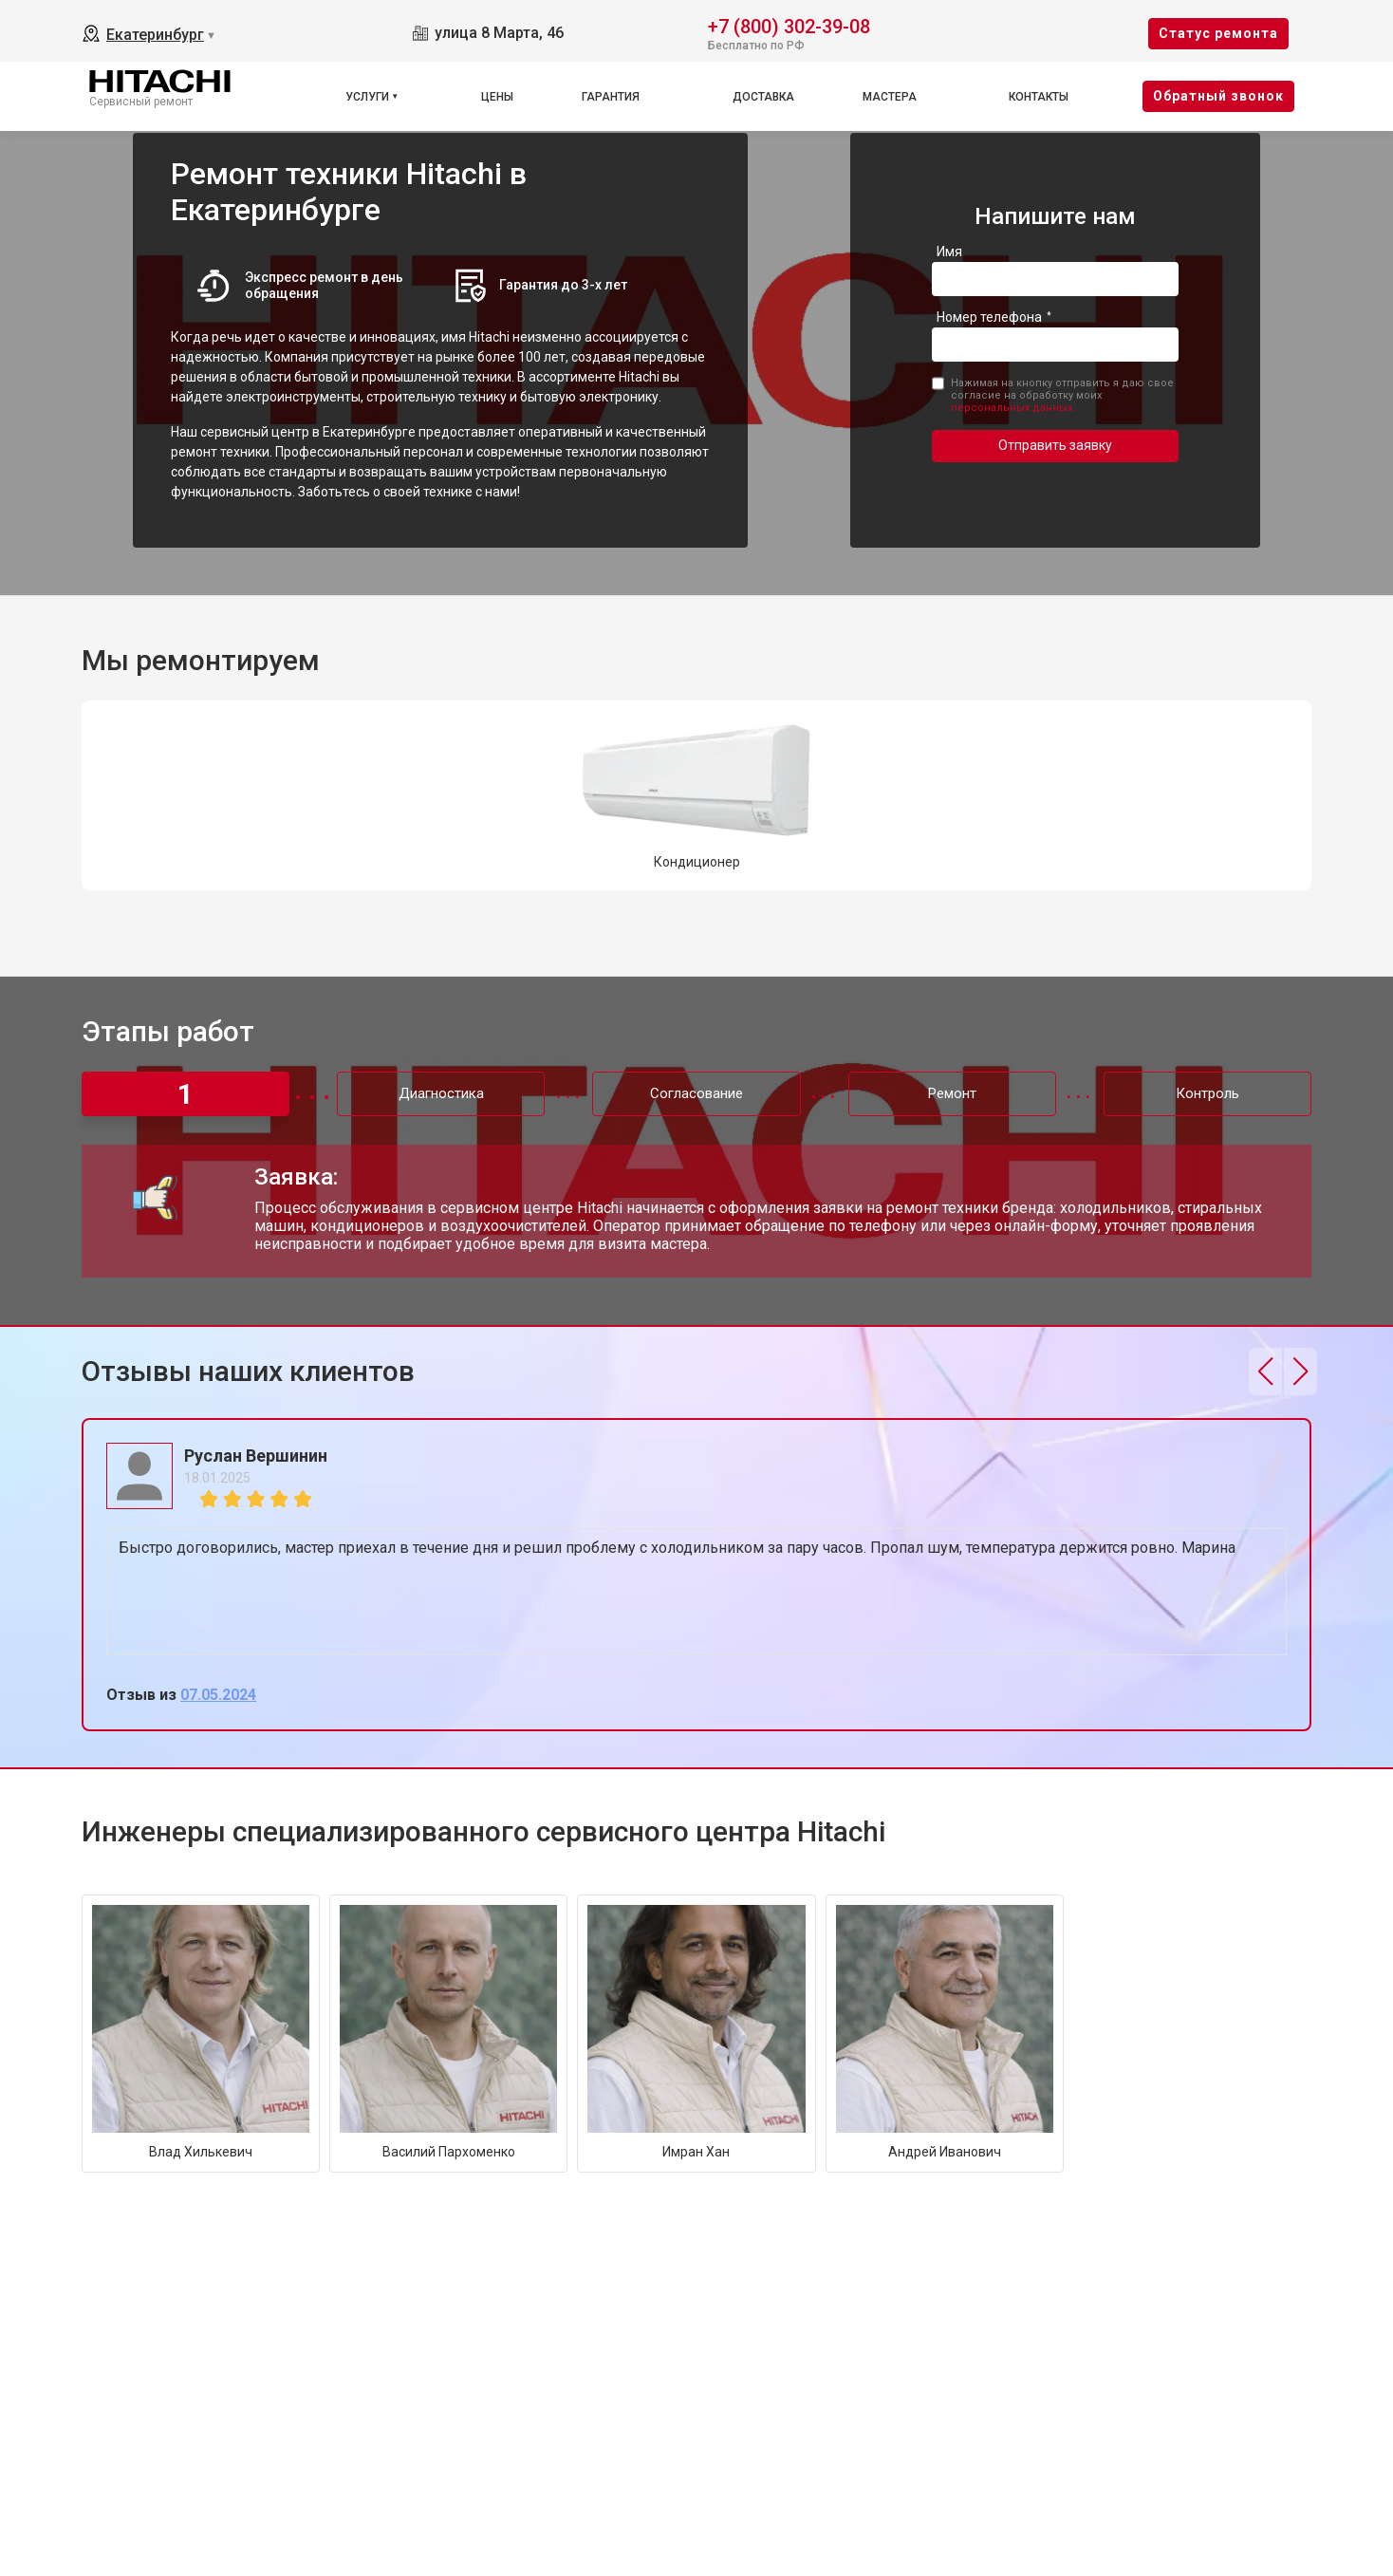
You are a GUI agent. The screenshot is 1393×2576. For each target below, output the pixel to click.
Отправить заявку (1055, 445)
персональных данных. (1013, 407)
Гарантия (611, 96)
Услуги (367, 96)
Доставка (763, 96)
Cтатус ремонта (1218, 33)
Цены (497, 96)
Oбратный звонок (1218, 95)
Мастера (890, 96)
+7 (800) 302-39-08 (789, 25)
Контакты (1038, 96)
